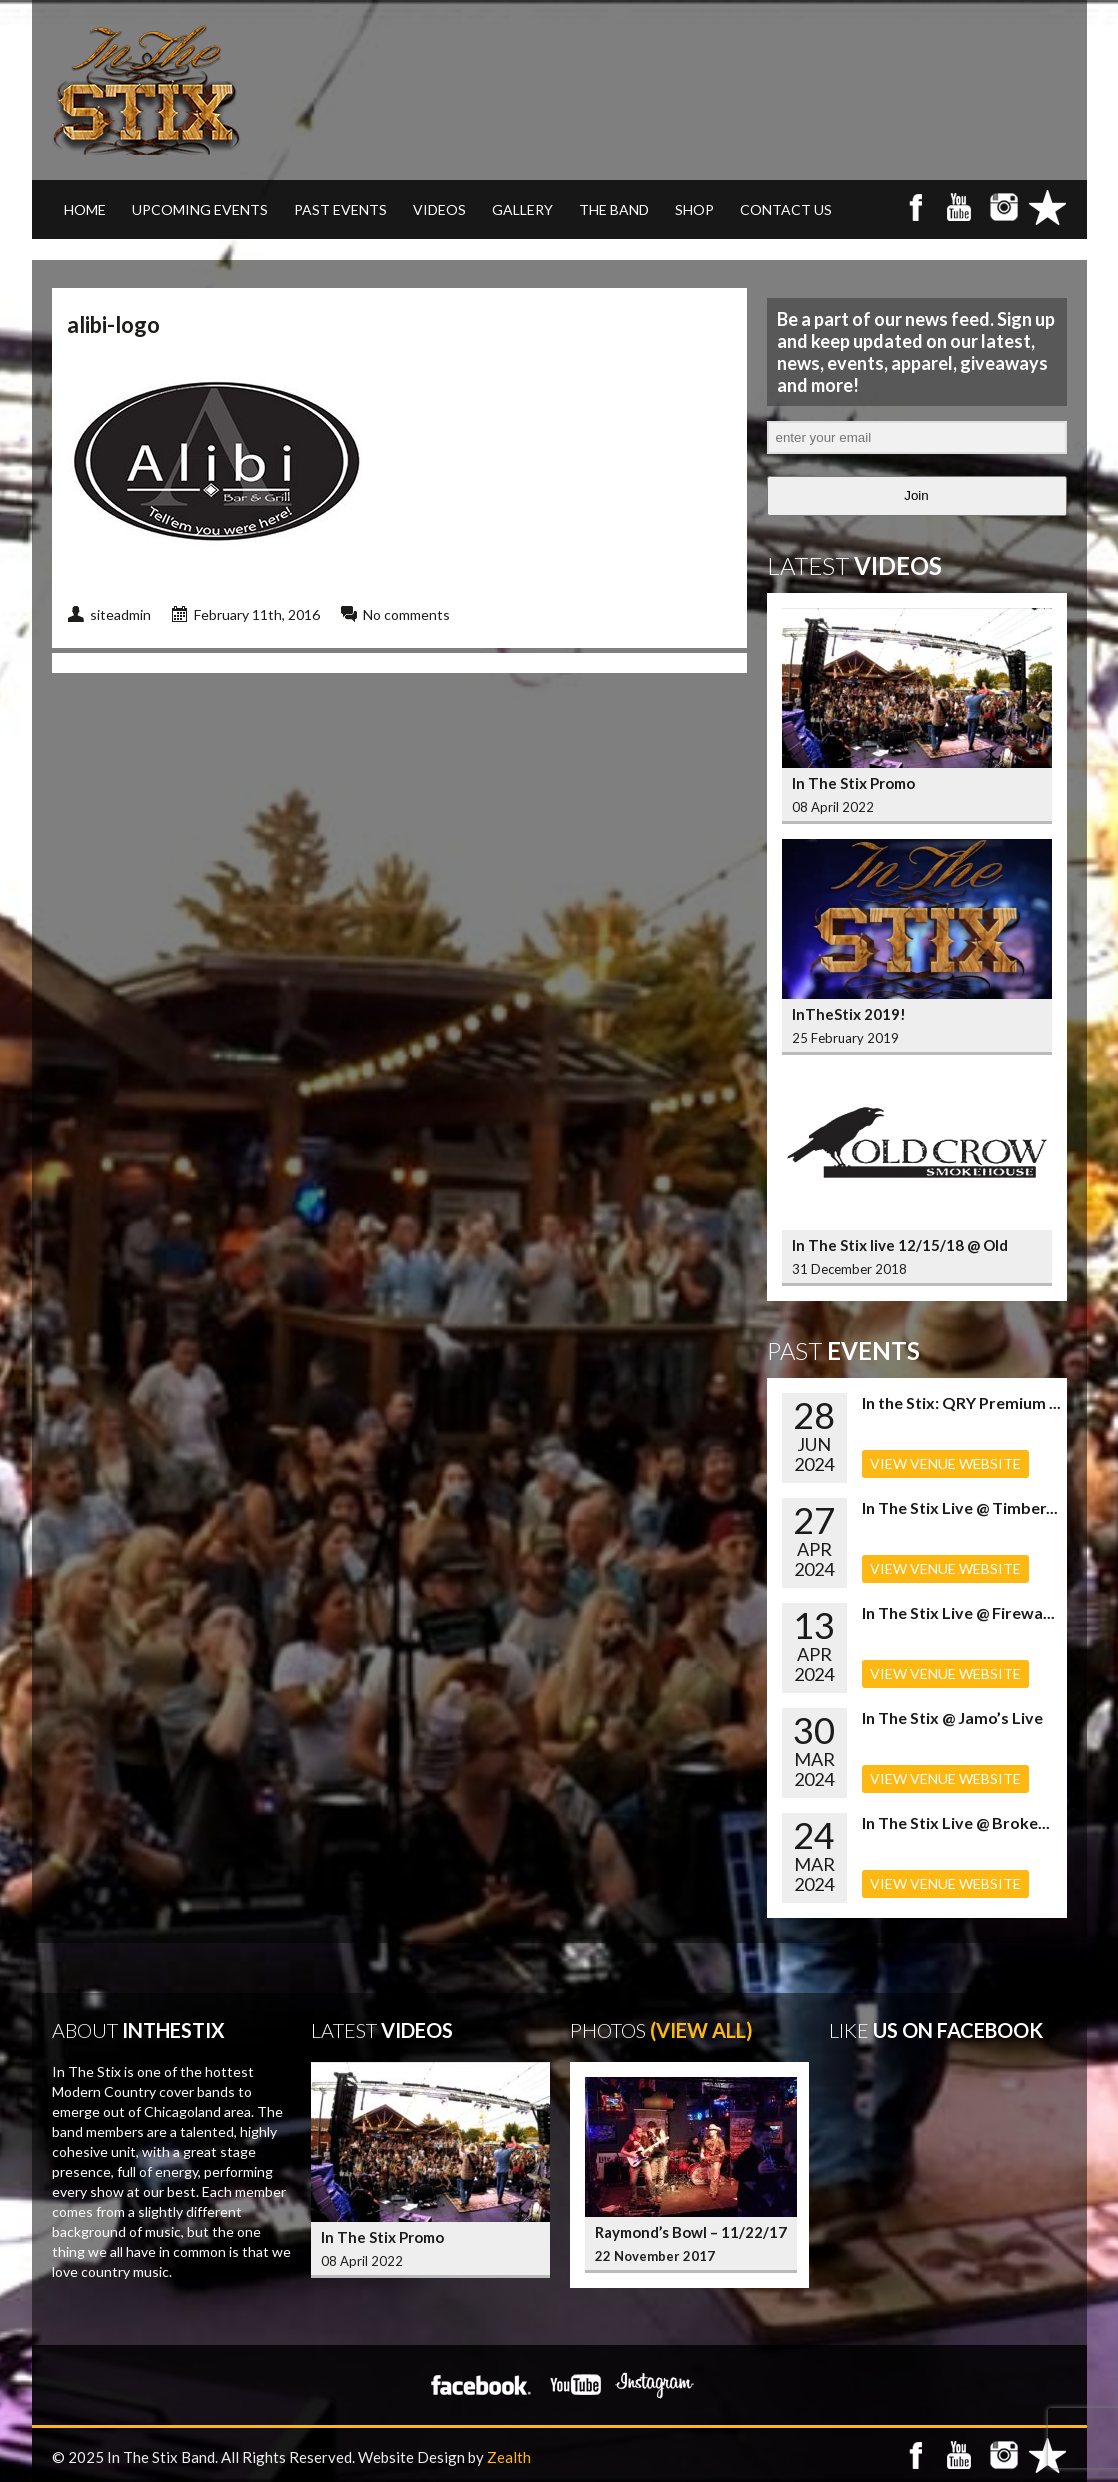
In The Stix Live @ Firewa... (958, 1612)
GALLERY (522, 209)
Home (85, 209)
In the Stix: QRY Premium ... (961, 1402)
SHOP (694, 209)
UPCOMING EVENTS (200, 209)
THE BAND (614, 209)
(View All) (701, 2030)
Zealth (509, 2457)
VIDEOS (439, 209)
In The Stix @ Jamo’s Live (952, 1717)
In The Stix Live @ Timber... (960, 1507)
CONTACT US (786, 209)
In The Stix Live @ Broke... (956, 1822)
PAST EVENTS (340, 209)
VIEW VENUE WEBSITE (945, 1463)
